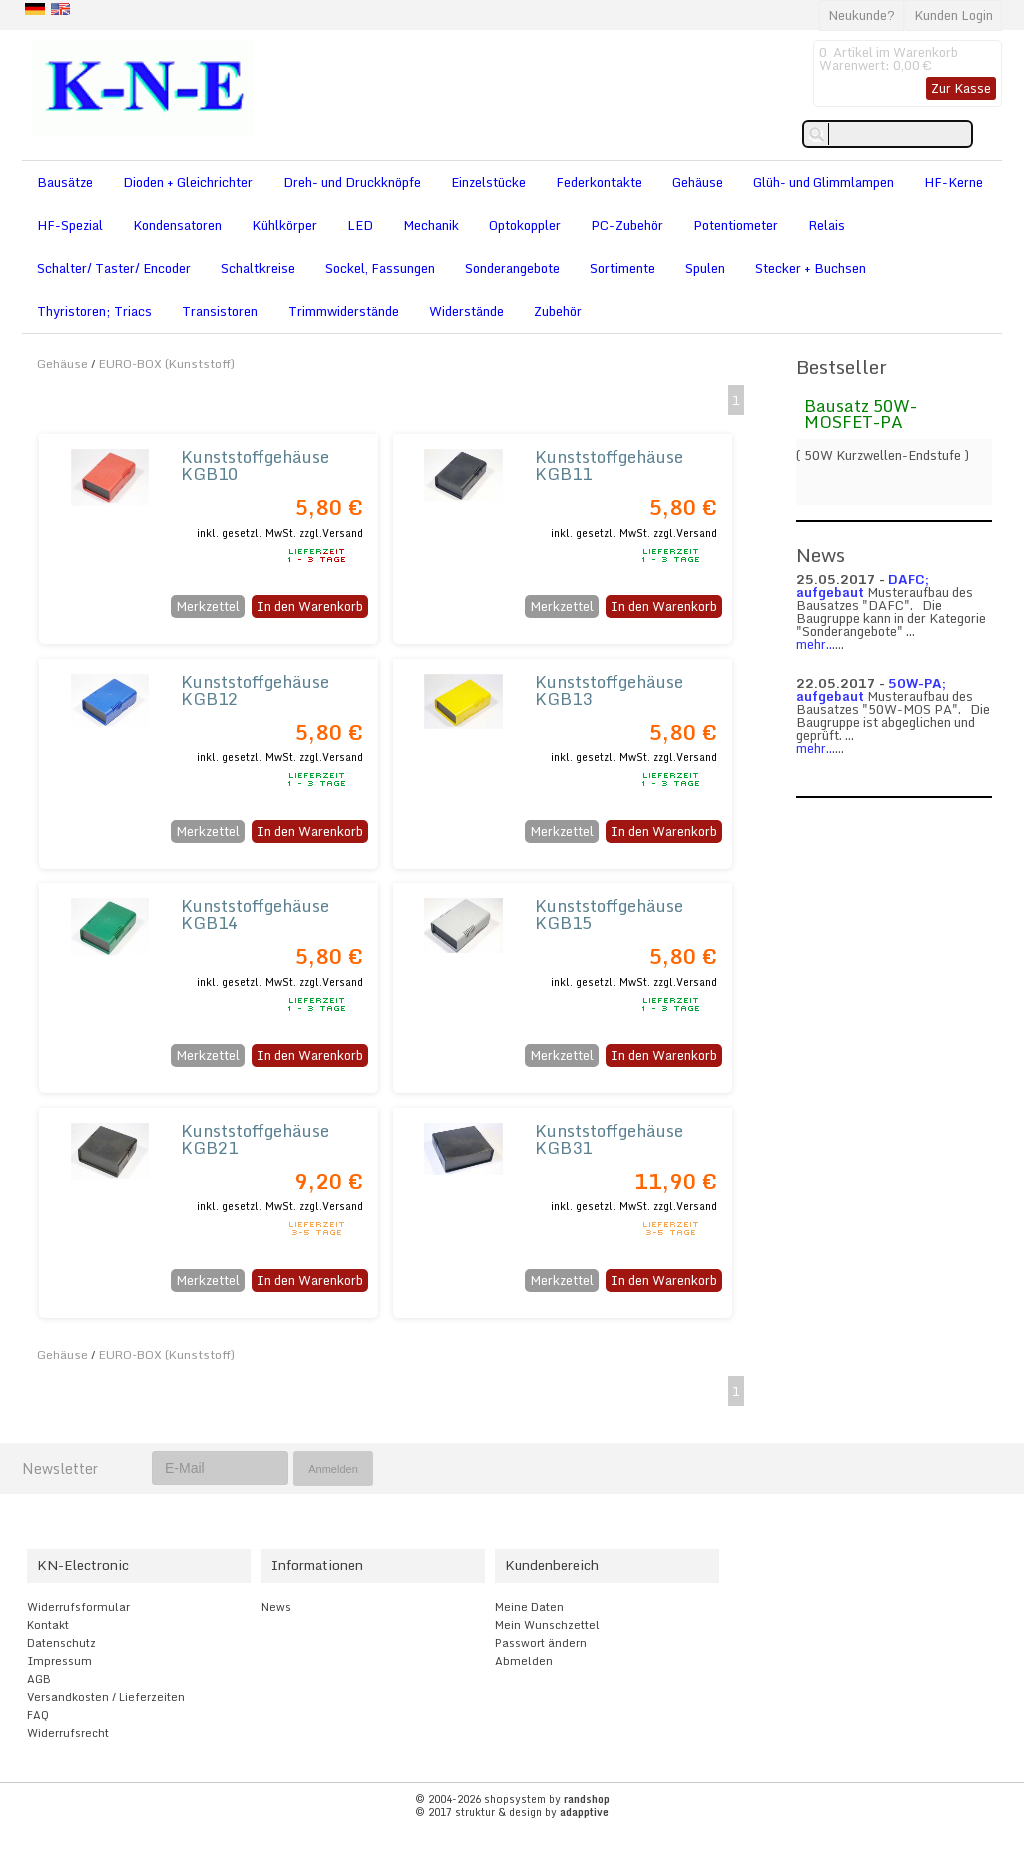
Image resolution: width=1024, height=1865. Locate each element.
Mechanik (431, 225)
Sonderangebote (512, 268)
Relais (826, 225)
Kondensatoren (177, 225)
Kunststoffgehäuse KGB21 (255, 1139)
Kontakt (48, 1625)
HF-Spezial (70, 225)
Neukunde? (861, 15)
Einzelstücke (488, 182)
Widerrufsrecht (68, 1733)
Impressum (59, 1661)
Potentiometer (735, 225)
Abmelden (524, 1661)
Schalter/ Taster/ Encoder (114, 268)
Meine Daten (529, 1607)
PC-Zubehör (627, 225)
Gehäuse (697, 182)
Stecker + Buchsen (810, 268)
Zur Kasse (961, 88)
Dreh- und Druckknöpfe (352, 182)
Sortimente (622, 268)
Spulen (705, 268)
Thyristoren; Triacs (94, 311)
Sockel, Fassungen (380, 268)
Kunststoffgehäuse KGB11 (609, 465)
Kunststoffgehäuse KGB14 (255, 914)
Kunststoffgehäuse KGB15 (609, 914)
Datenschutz (61, 1643)
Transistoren (220, 311)
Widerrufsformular (78, 1607)
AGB (39, 1679)
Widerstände (466, 311)
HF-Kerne (953, 182)
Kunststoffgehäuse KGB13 (609, 690)
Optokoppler (525, 225)
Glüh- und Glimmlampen (823, 182)
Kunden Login (953, 15)
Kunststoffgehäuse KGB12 (255, 690)
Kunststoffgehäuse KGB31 (609, 1139)
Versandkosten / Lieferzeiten (106, 1697)
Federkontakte (599, 182)
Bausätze (65, 182)
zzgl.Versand (331, 533)
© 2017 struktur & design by (512, 1812)
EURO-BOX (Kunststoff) (167, 363)
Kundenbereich (552, 1565)
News (276, 1607)
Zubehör (558, 311)
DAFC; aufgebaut (862, 585)
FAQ (38, 1715)
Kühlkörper (284, 225)
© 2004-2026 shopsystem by (512, 1799)
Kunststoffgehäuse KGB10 (255, 465)
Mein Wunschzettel (547, 1625)
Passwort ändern (541, 1643)
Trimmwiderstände (343, 311)
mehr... (815, 644)
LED (360, 225)
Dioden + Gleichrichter (188, 182)
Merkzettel (208, 606)
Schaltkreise (258, 268)
